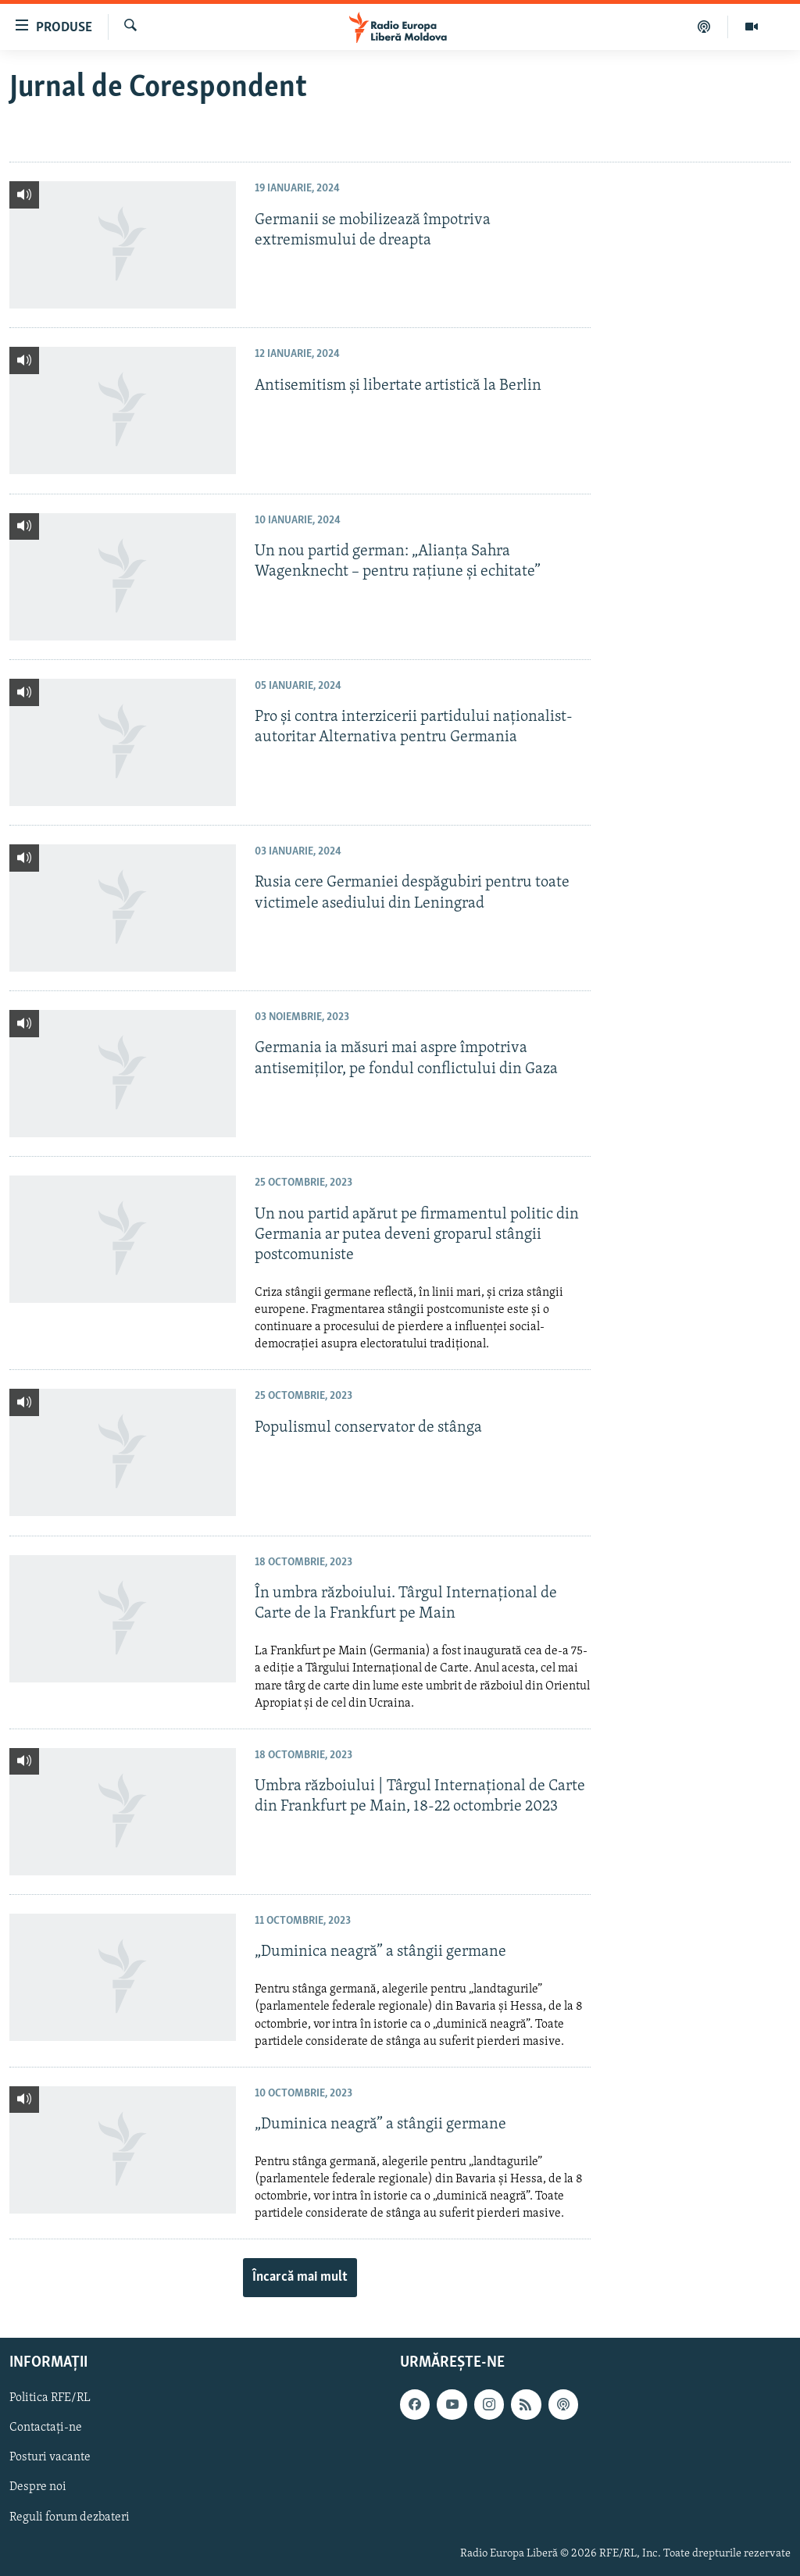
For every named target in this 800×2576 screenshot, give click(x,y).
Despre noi (37, 2487)
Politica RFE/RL (50, 2398)
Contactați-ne (45, 2427)
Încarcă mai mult (300, 2277)
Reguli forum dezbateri (69, 2516)
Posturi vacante (50, 2457)
